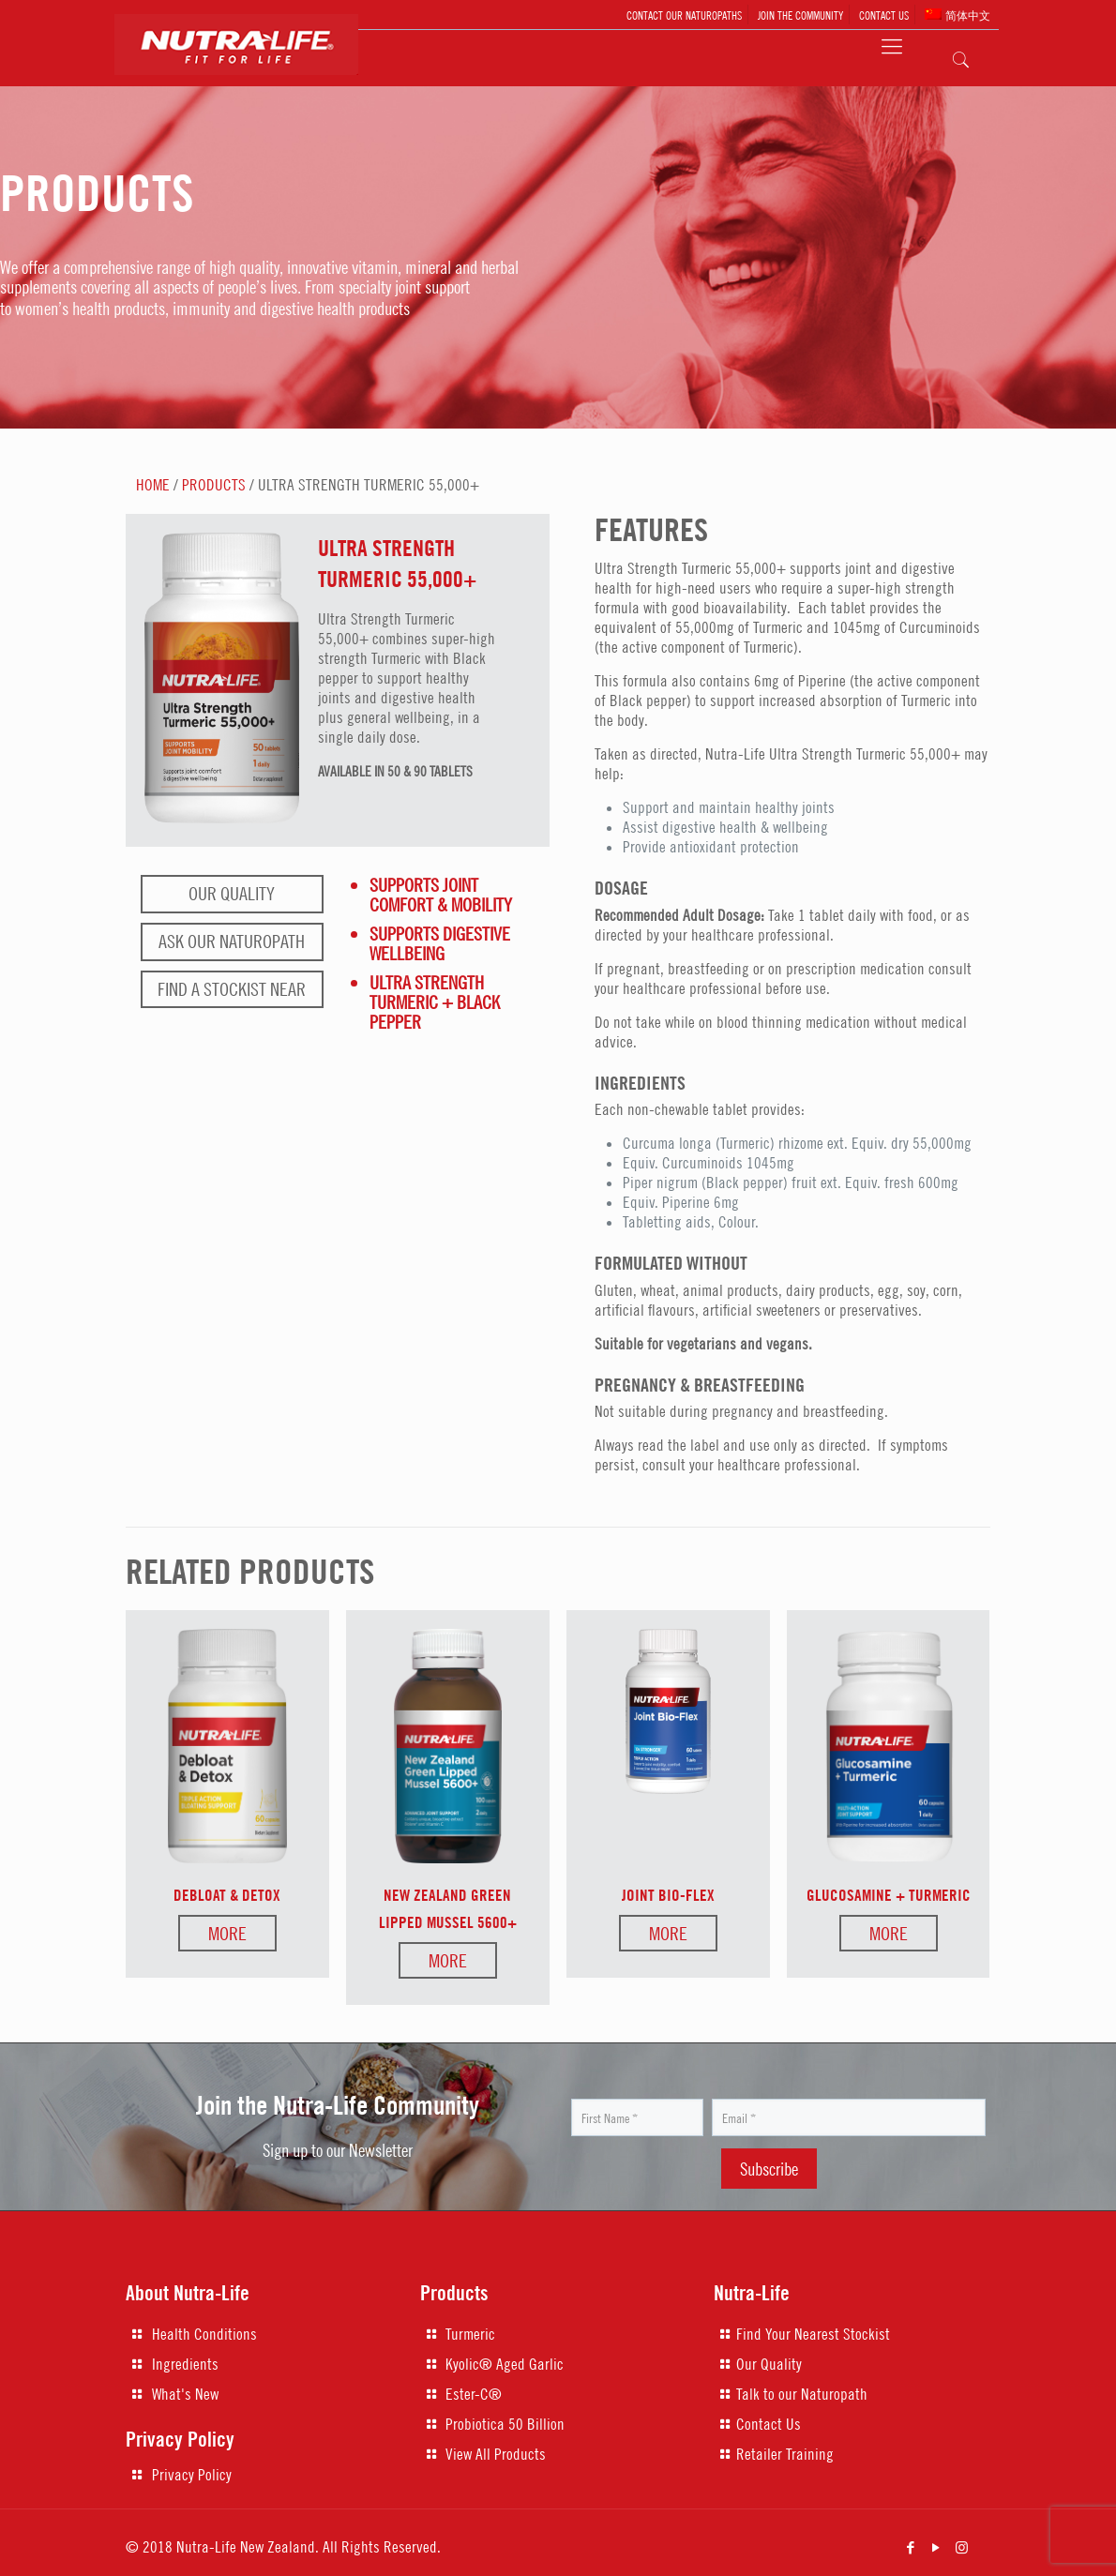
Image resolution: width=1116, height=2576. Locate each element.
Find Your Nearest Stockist (813, 2334)
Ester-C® (473, 2394)
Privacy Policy (192, 2474)
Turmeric (470, 2334)
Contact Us (768, 2424)
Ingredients (185, 2364)
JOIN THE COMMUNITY (800, 15)
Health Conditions (204, 2334)
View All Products (495, 2454)
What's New (185, 2394)
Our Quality (232, 893)
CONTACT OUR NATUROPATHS (684, 15)
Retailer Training (785, 2454)
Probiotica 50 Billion (505, 2424)
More (227, 1933)
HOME (153, 484)
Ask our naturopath (231, 941)
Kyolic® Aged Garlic (504, 2364)
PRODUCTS (214, 484)
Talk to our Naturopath (801, 2394)
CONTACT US (884, 15)
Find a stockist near (232, 989)
